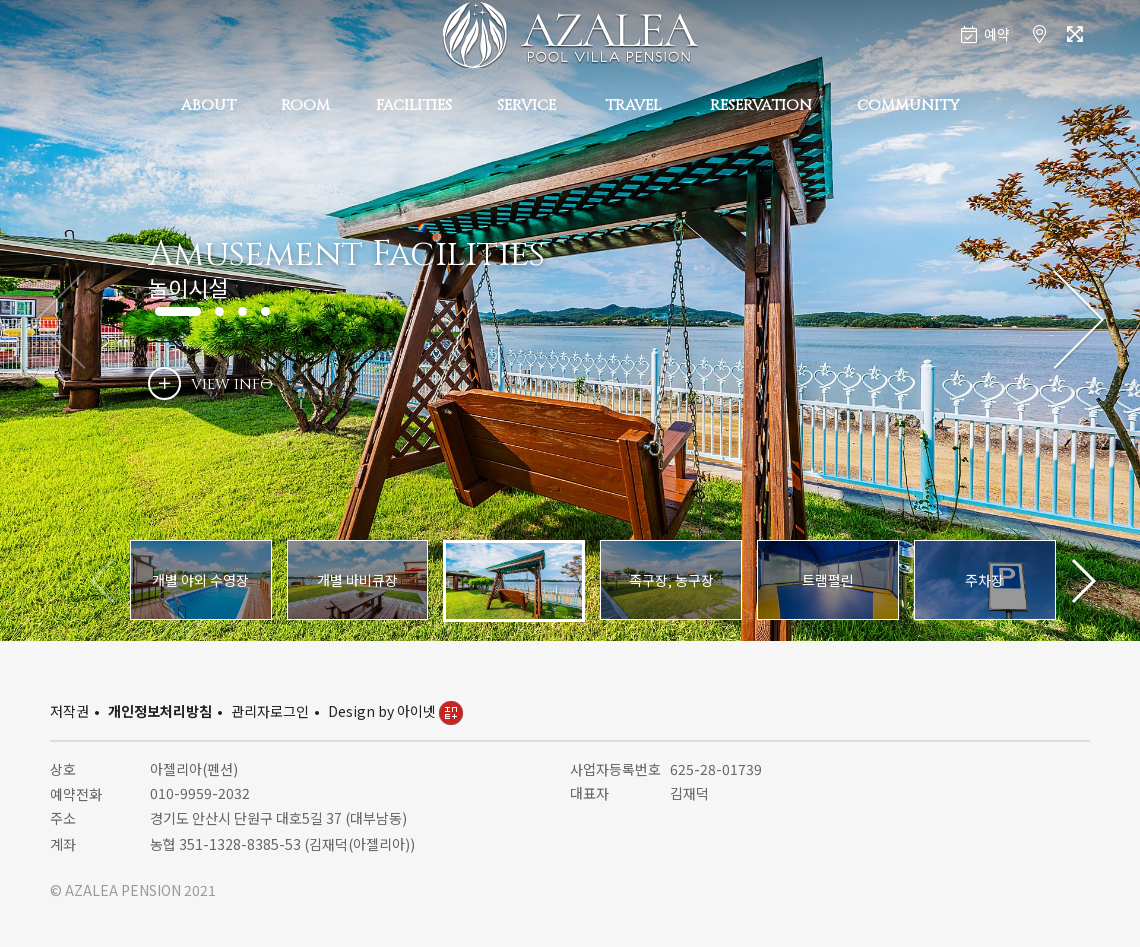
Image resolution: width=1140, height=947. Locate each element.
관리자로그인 (270, 711)
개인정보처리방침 (160, 711)
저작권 (69, 711)
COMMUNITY (908, 105)
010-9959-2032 (200, 793)
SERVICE (526, 105)
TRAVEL (633, 105)
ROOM (305, 105)
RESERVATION (761, 105)
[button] (1078, 321)
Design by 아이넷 (395, 711)
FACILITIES (414, 105)
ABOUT (208, 105)
